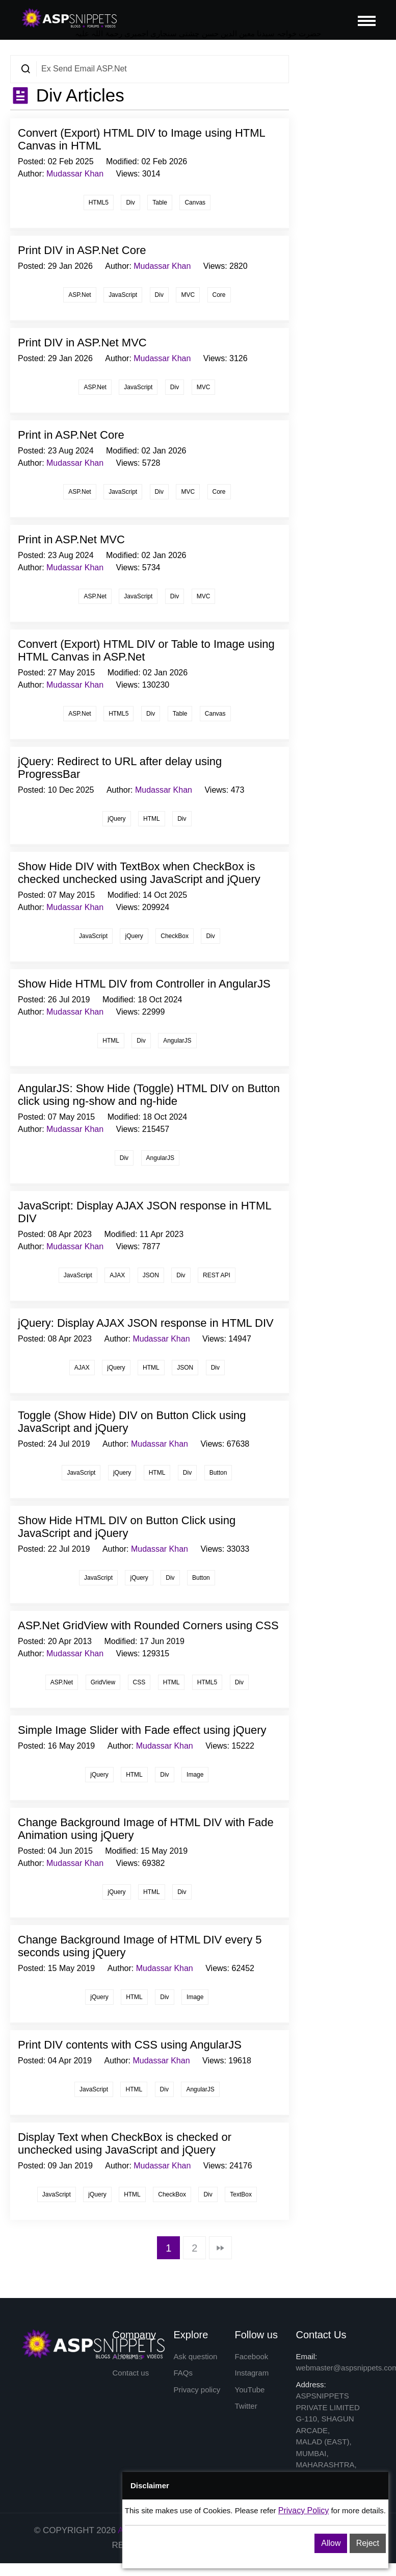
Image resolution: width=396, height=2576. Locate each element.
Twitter (246, 2406)
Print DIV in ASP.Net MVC (82, 342)
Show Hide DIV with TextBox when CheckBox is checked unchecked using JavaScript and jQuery (139, 873)
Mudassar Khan (74, 173)
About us (128, 2356)
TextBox (241, 2194)
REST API (216, 1275)
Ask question (196, 2356)
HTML (151, 818)
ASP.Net (79, 294)
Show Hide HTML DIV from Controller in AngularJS (144, 983)
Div (130, 202)
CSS (139, 1682)
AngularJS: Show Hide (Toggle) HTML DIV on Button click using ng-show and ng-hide (149, 1094)
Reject (367, 2543)
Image (195, 1774)
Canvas (194, 202)
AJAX (117, 1275)
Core (219, 294)
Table (159, 202)
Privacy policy (197, 2389)
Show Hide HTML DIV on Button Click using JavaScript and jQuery (126, 1526)
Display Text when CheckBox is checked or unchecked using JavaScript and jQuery (124, 2143)
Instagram (252, 2372)
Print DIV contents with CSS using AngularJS (130, 2044)
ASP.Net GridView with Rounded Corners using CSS (148, 1625)
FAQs (183, 2372)
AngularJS (177, 1040)
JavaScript (123, 294)
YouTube (250, 2389)
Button (218, 1472)
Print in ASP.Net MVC (71, 539)
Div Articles (77, 95)
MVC (188, 294)
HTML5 (99, 202)
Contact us (131, 2372)
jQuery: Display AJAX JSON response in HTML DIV (146, 1323)
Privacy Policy (303, 2510)
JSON (151, 1275)
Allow (330, 2543)
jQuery (116, 818)
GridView (103, 1682)
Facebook (252, 2356)
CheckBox (175, 936)
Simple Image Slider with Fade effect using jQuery (142, 1730)
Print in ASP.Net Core (71, 434)
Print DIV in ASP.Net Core (82, 250)
